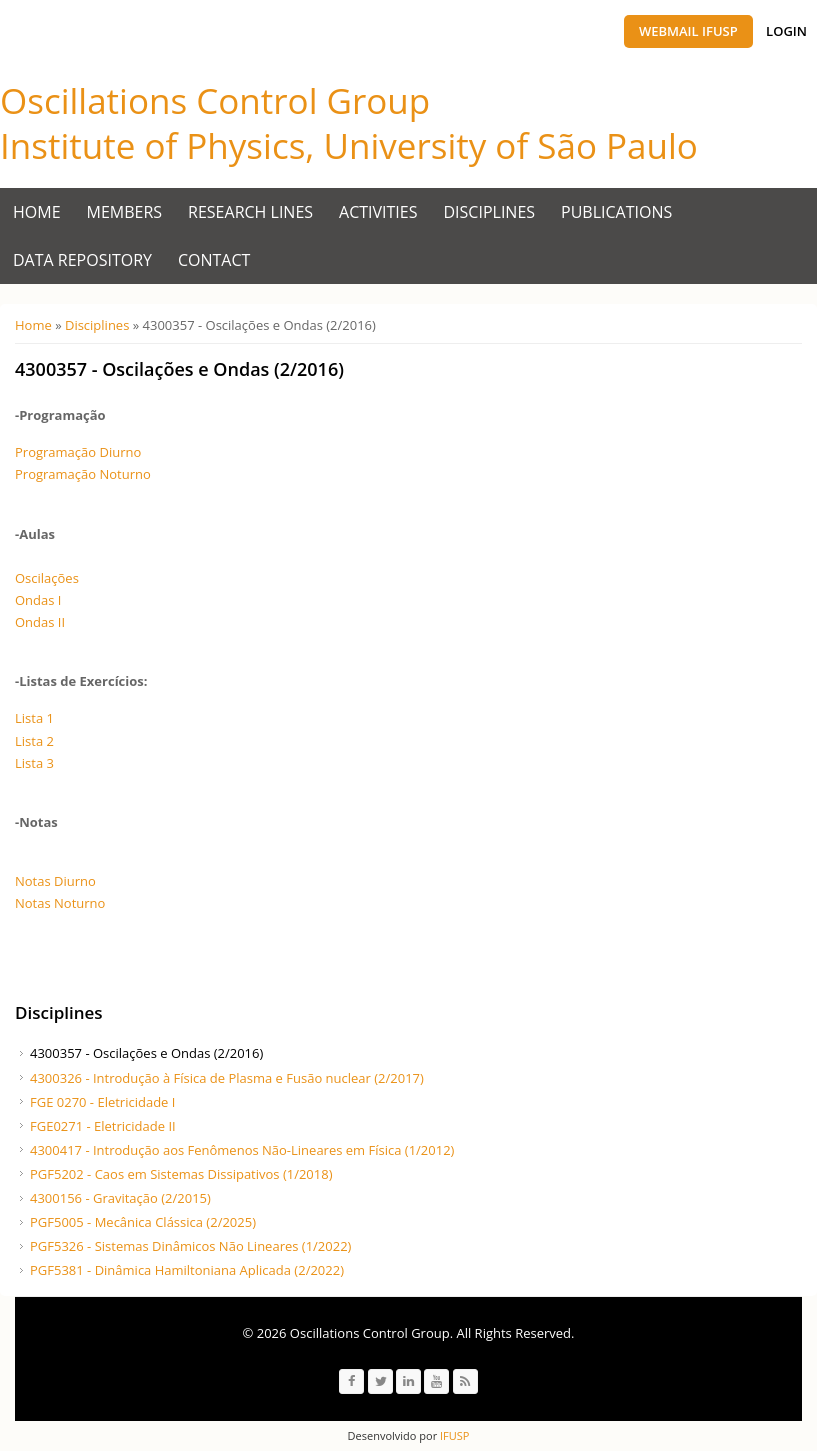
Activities (378, 212)
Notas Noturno (60, 903)
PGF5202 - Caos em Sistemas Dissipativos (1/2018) (181, 1174)
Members (125, 212)
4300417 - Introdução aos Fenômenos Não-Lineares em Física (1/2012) (242, 1150)
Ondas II (40, 622)
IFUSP (453, 1435)
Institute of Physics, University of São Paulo (349, 145)
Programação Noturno (83, 474)
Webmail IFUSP (688, 31)
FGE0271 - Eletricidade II (103, 1126)
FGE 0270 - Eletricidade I (102, 1102)
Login (786, 31)
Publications (616, 212)
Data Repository (82, 260)
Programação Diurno (78, 452)
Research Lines (250, 212)
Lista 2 (34, 741)
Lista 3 (34, 763)
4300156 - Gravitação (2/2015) (120, 1198)
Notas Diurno (55, 881)
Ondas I (38, 600)
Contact (214, 260)
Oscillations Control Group (215, 100)
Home (37, 212)
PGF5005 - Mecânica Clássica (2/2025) (143, 1222)
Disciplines (490, 212)
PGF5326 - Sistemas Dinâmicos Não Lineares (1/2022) (190, 1246)
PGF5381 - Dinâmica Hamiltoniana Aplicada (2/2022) (187, 1270)
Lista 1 (34, 718)
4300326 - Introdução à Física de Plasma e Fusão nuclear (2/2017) (227, 1078)
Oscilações (47, 578)
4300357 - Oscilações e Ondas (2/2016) (146, 1053)
